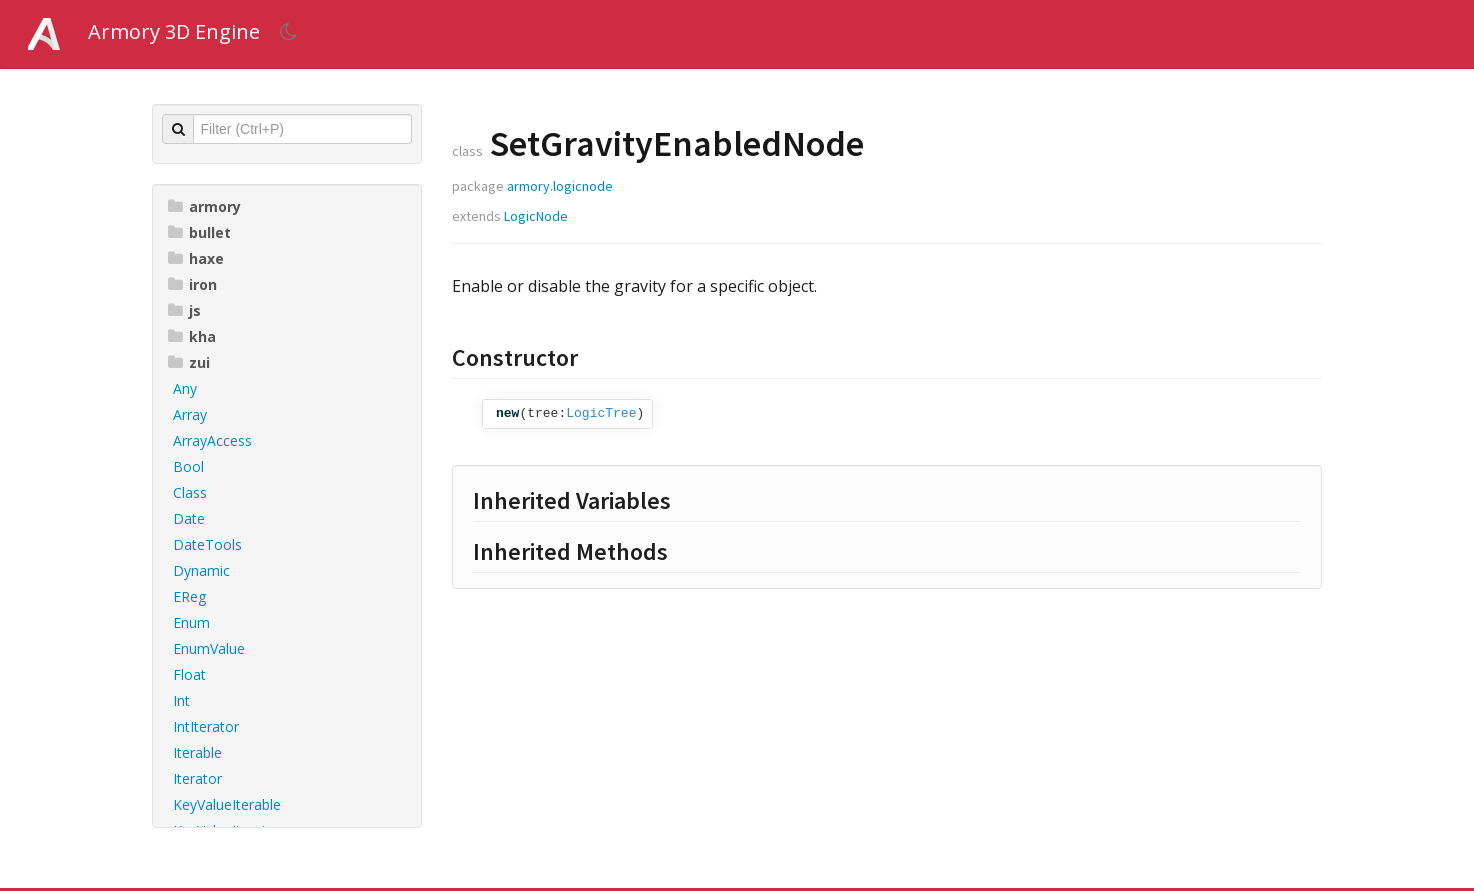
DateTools (207, 544)
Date (189, 518)
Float (189, 674)
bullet (199, 232)
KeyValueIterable (227, 804)
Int (181, 700)
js (184, 310)
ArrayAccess (212, 440)
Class (190, 492)
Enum (191, 622)
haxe (196, 258)
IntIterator (206, 726)
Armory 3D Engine (174, 31)
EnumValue (209, 648)
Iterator (197, 778)
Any (185, 388)
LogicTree (601, 413)
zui (189, 362)
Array (190, 414)
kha (192, 336)
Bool (188, 466)
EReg (189, 596)
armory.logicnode (560, 186)
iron (192, 284)
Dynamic (201, 570)
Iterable (197, 752)
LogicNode (536, 216)
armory (204, 206)
